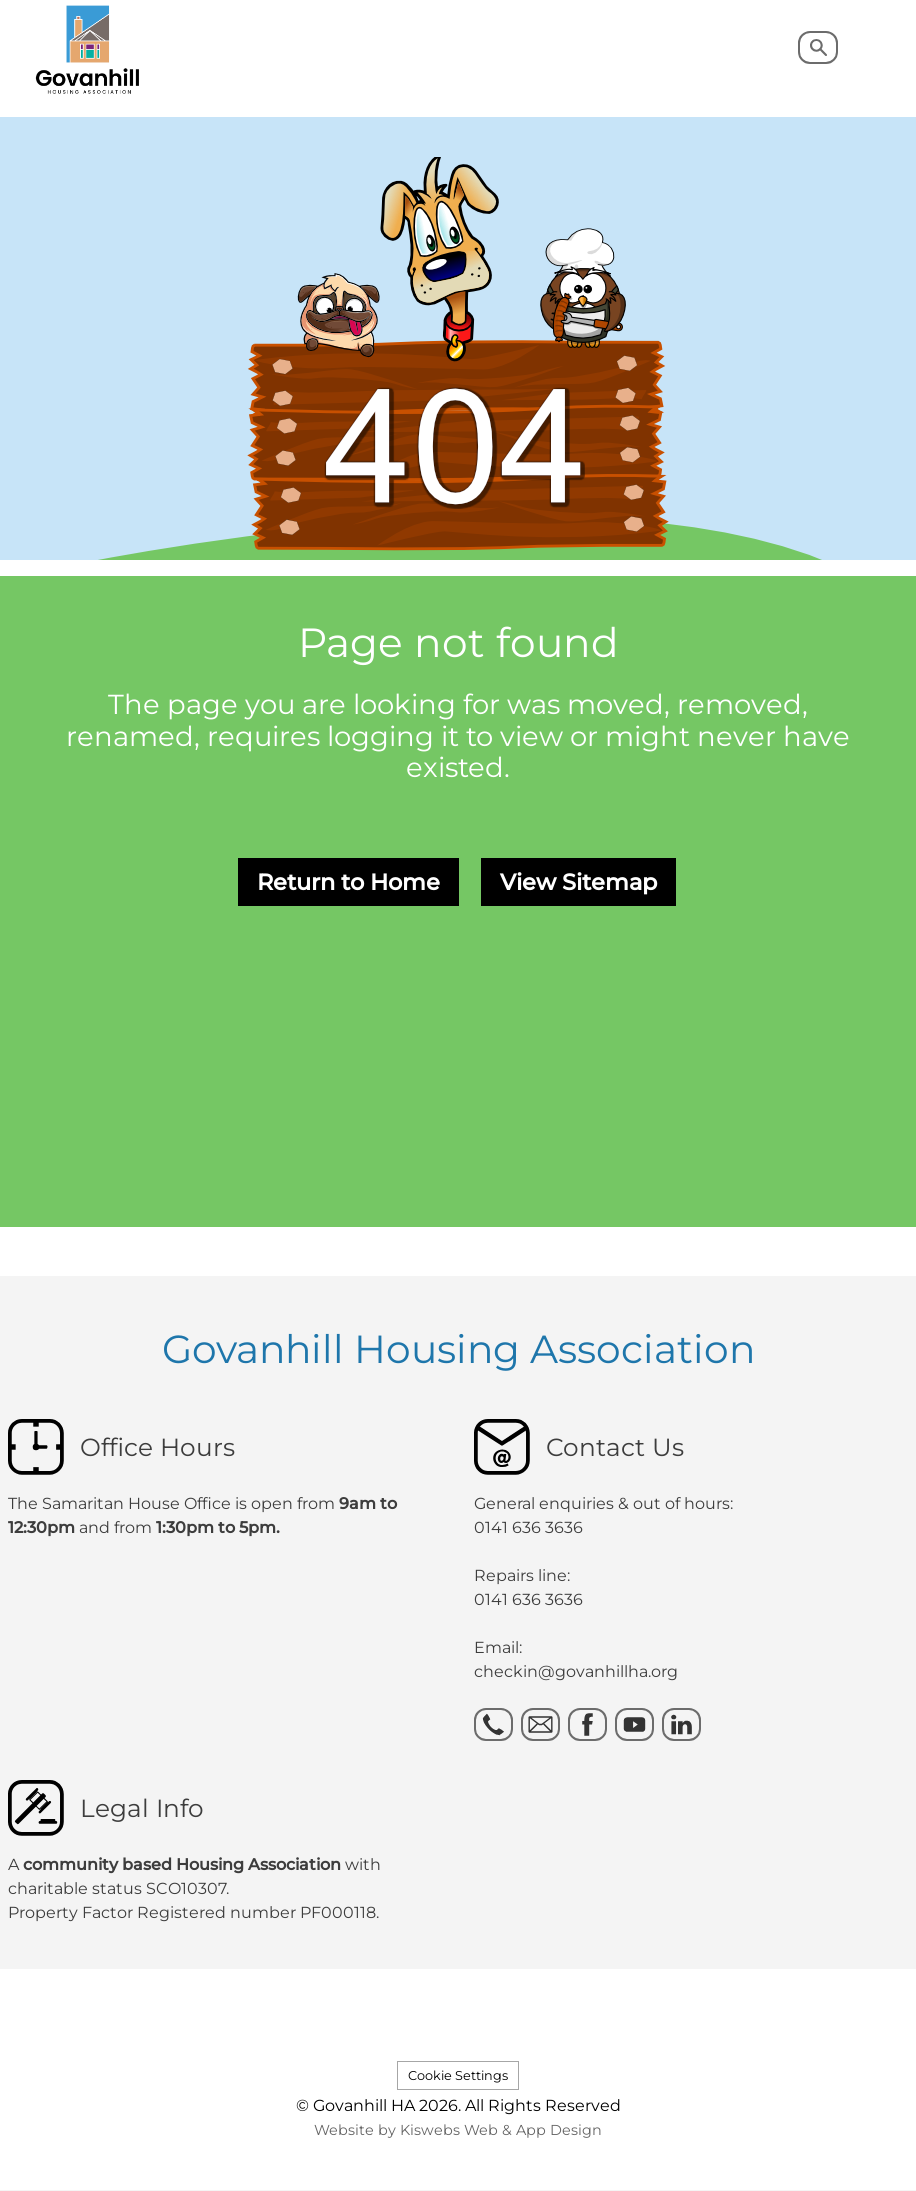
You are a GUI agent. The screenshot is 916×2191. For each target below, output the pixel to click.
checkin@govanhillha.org (576, 1671)
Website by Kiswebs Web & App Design (458, 2130)
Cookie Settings (458, 2075)
